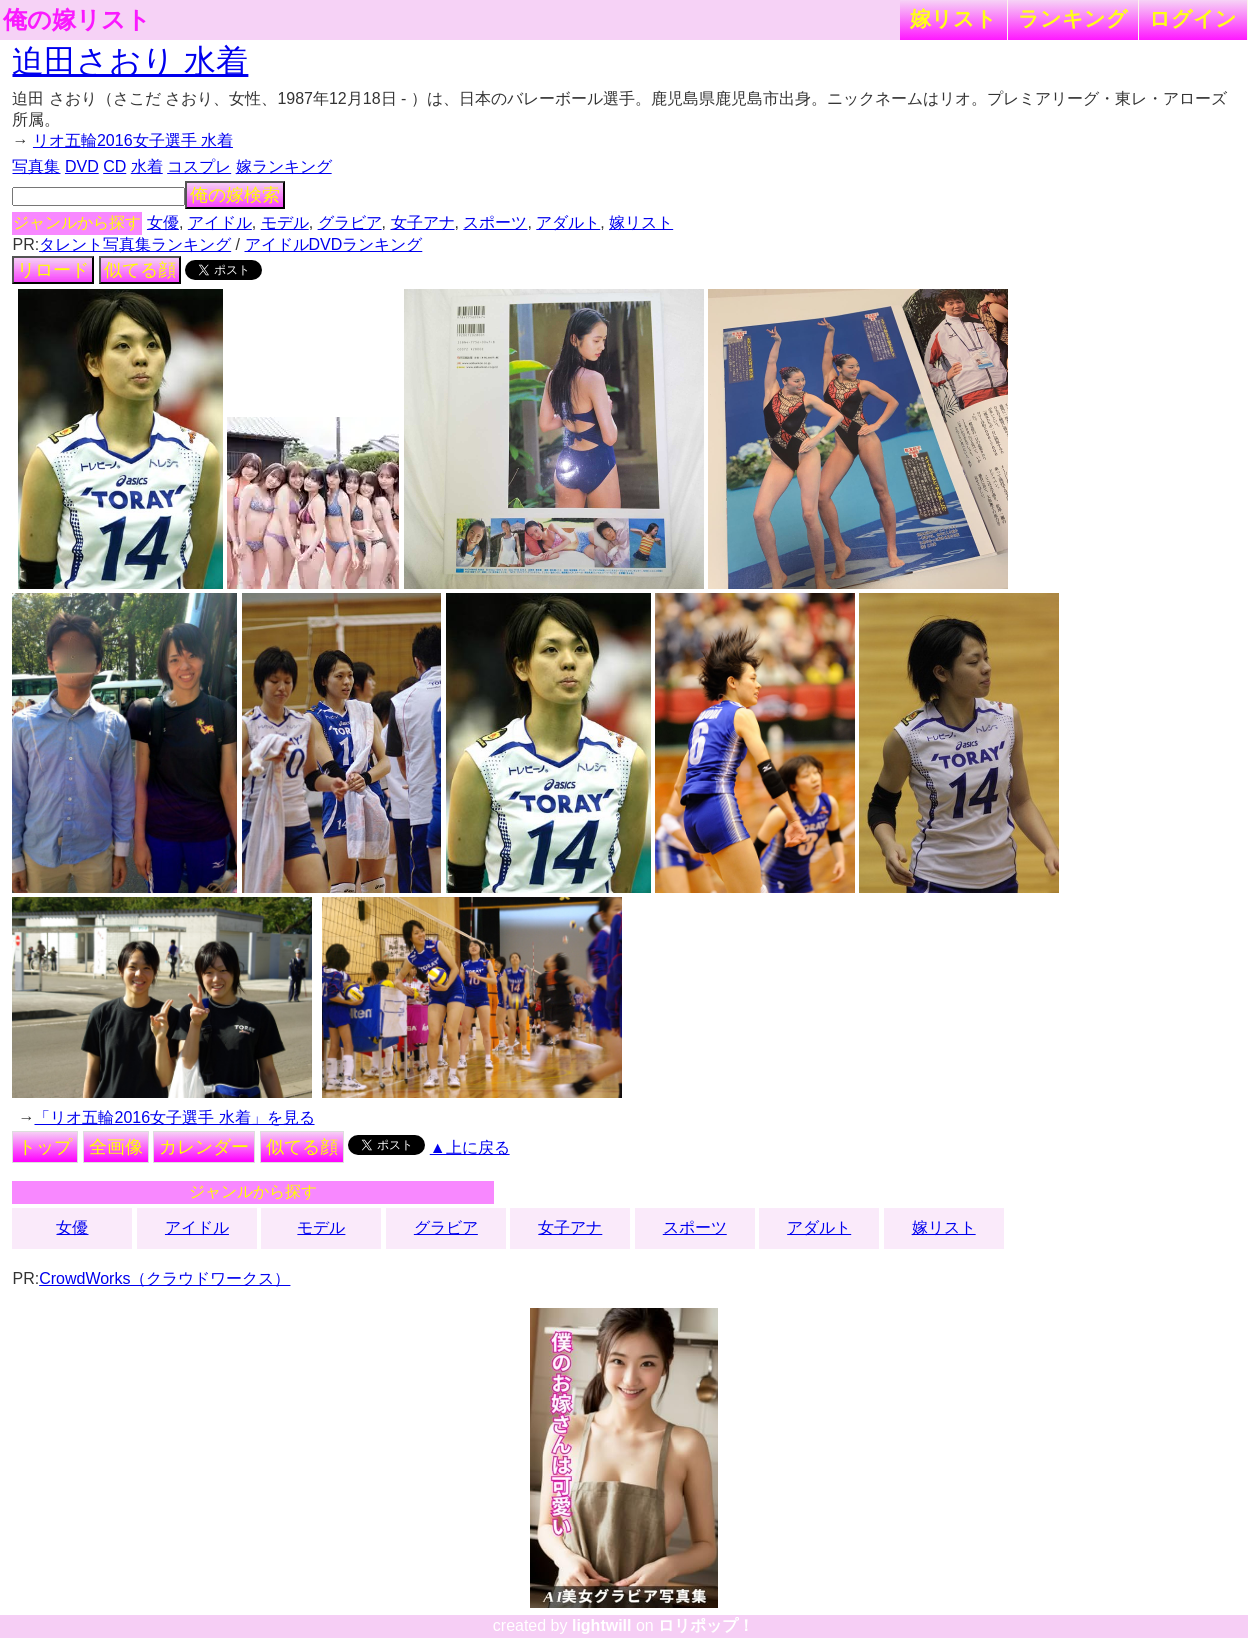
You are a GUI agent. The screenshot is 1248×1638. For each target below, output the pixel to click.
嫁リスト (953, 18)
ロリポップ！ (706, 1625)
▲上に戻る (470, 1147)
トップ (45, 1147)
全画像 (116, 1147)
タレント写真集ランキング (135, 244)
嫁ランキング (284, 166)
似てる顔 (140, 270)
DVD (82, 166)
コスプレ (199, 166)
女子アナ (423, 222)
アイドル (220, 222)
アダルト (568, 222)
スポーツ (495, 222)
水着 (147, 166)
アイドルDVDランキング (334, 244)
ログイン (1193, 18)
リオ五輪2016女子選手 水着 (133, 140)
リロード (53, 270)
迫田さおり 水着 (130, 61)
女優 (163, 222)
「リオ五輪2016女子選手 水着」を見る (174, 1117)
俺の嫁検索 (235, 195)
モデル (285, 222)
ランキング (1073, 18)
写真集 (36, 166)
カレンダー (204, 1147)
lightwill (602, 1625)
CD (114, 166)
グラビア (350, 222)
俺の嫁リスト (77, 20)
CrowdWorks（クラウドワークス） (164, 1278)
